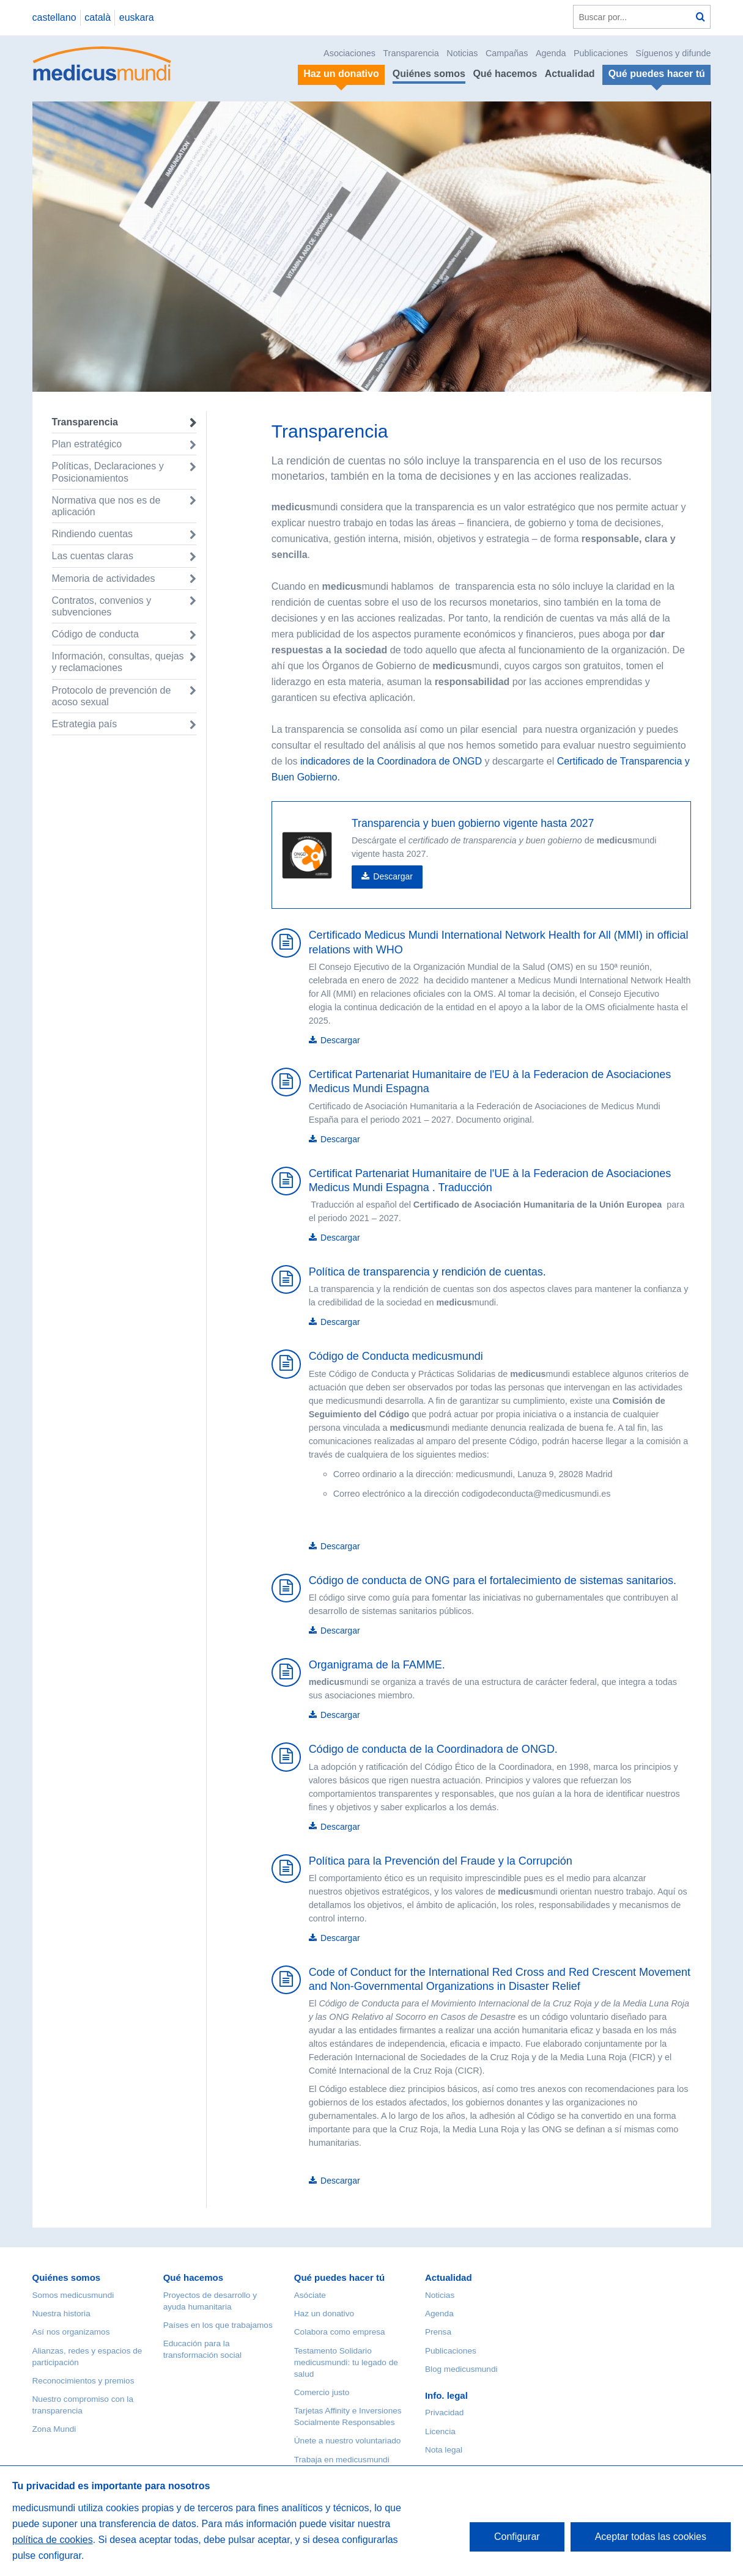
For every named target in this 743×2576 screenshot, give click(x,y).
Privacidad (444, 2412)
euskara (136, 17)
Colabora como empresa (339, 2331)
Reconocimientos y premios (83, 2380)
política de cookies (52, 2539)
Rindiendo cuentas (92, 534)
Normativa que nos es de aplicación (106, 506)
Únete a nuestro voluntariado (347, 2440)
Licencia (440, 2431)
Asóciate (310, 2295)
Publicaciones (601, 53)
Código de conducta (95, 634)
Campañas (507, 53)
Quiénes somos (429, 73)
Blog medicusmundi (461, 2369)
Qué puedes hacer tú (339, 2277)
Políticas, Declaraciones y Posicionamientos (108, 472)
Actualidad (570, 73)
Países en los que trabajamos (218, 2325)
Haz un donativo (324, 2313)
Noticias (462, 53)
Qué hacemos (505, 73)
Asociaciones (349, 53)
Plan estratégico (87, 444)
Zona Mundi (54, 2429)
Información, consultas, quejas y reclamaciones (118, 662)
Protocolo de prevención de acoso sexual (111, 696)
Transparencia (410, 53)
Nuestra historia (61, 2313)
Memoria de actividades (103, 578)
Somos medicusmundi (73, 2295)
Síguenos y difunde (673, 53)
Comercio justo (322, 2392)
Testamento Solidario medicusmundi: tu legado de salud (346, 2362)
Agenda (551, 53)
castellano (54, 17)
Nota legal (443, 2449)
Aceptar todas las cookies (650, 2536)
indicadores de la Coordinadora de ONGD (390, 761)
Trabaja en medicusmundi (342, 2459)
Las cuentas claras (92, 556)
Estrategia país (84, 724)
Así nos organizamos (71, 2331)
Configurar (517, 2536)
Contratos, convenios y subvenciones (102, 606)
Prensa (438, 2331)
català (97, 17)
